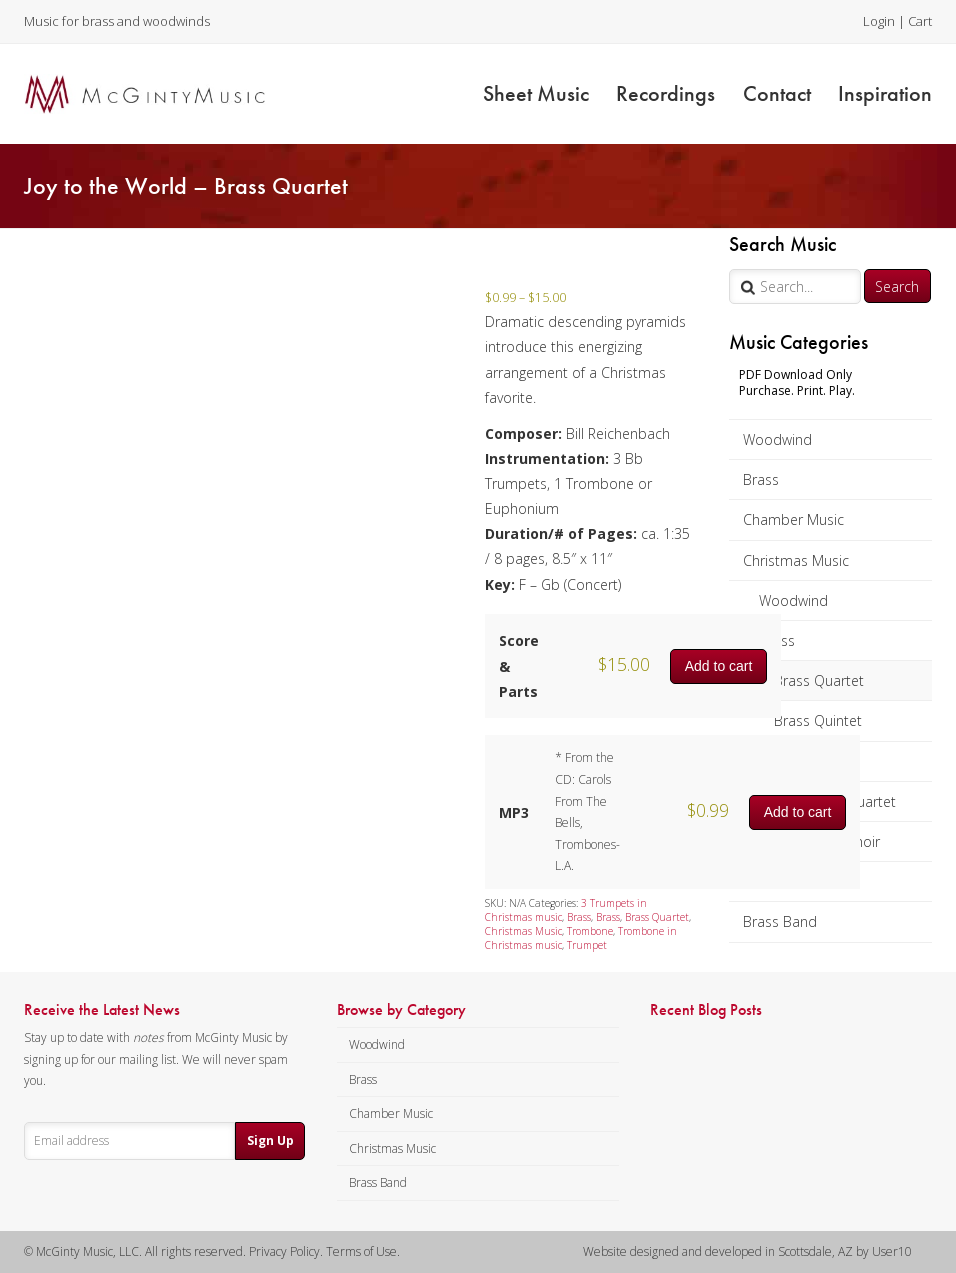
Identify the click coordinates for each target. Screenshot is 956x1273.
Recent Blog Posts (706, 1010)
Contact (777, 93)
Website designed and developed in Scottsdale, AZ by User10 (747, 1251)
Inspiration (885, 93)
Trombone (590, 931)
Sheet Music (536, 93)
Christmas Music (796, 560)
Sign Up (270, 1140)
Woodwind (777, 439)
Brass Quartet (819, 680)
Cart (920, 21)
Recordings (665, 93)
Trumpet (587, 945)
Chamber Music (793, 519)
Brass (761, 479)
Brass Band (780, 921)
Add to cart (719, 666)
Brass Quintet (818, 720)
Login (879, 21)
